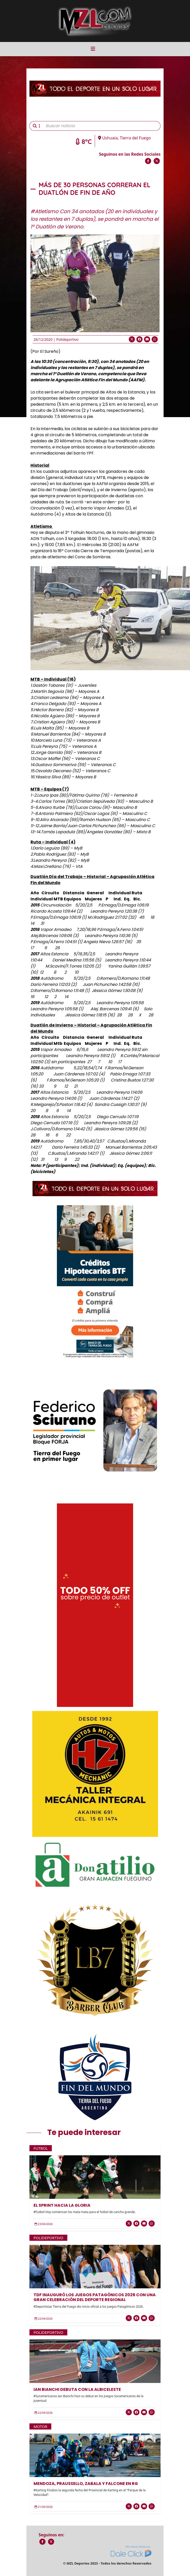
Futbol (41, 2148)
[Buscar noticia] (102, 126)
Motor (40, 2426)
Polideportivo (67, 339)
